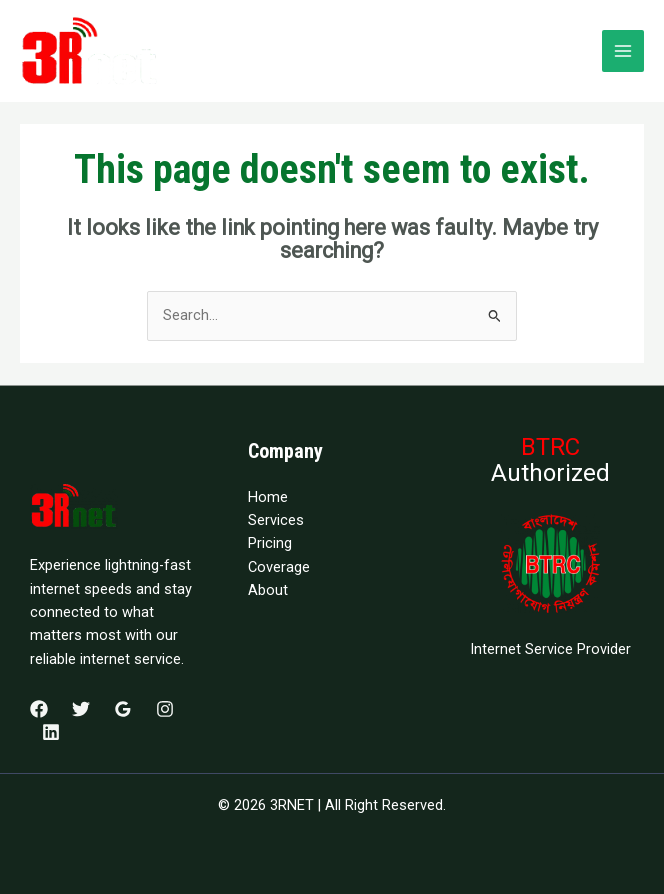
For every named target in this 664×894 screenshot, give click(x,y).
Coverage (279, 567)
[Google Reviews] (123, 709)
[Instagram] (165, 709)
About (268, 590)
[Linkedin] (51, 732)
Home (268, 497)
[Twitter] (81, 709)
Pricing (270, 543)
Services (276, 520)
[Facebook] (39, 709)
